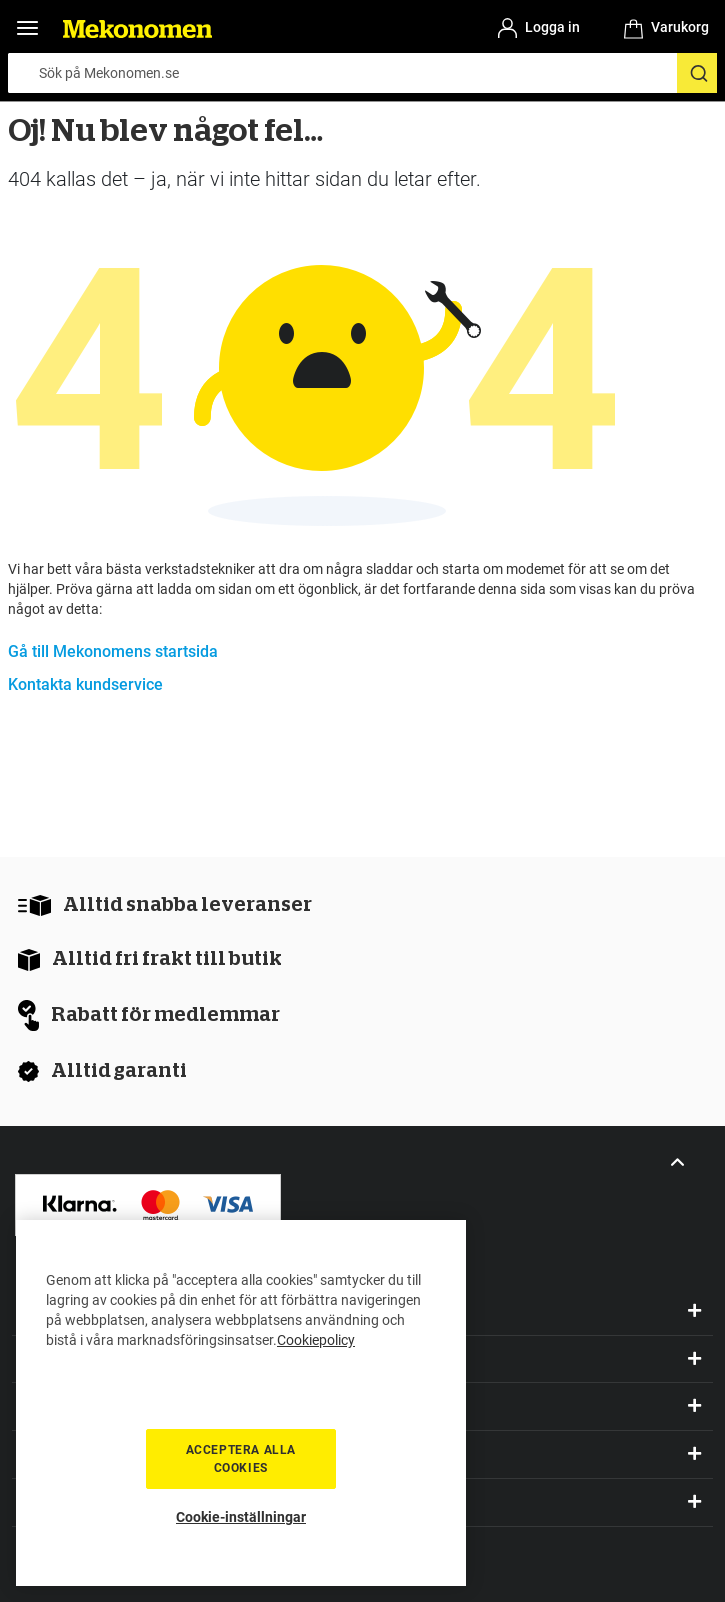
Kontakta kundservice (85, 684)
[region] (241, 1403)
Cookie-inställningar (241, 1517)
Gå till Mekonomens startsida (113, 651)
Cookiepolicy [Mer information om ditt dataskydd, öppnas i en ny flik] (316, 1340)
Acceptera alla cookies (241, 1459)
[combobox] (362, 73)
